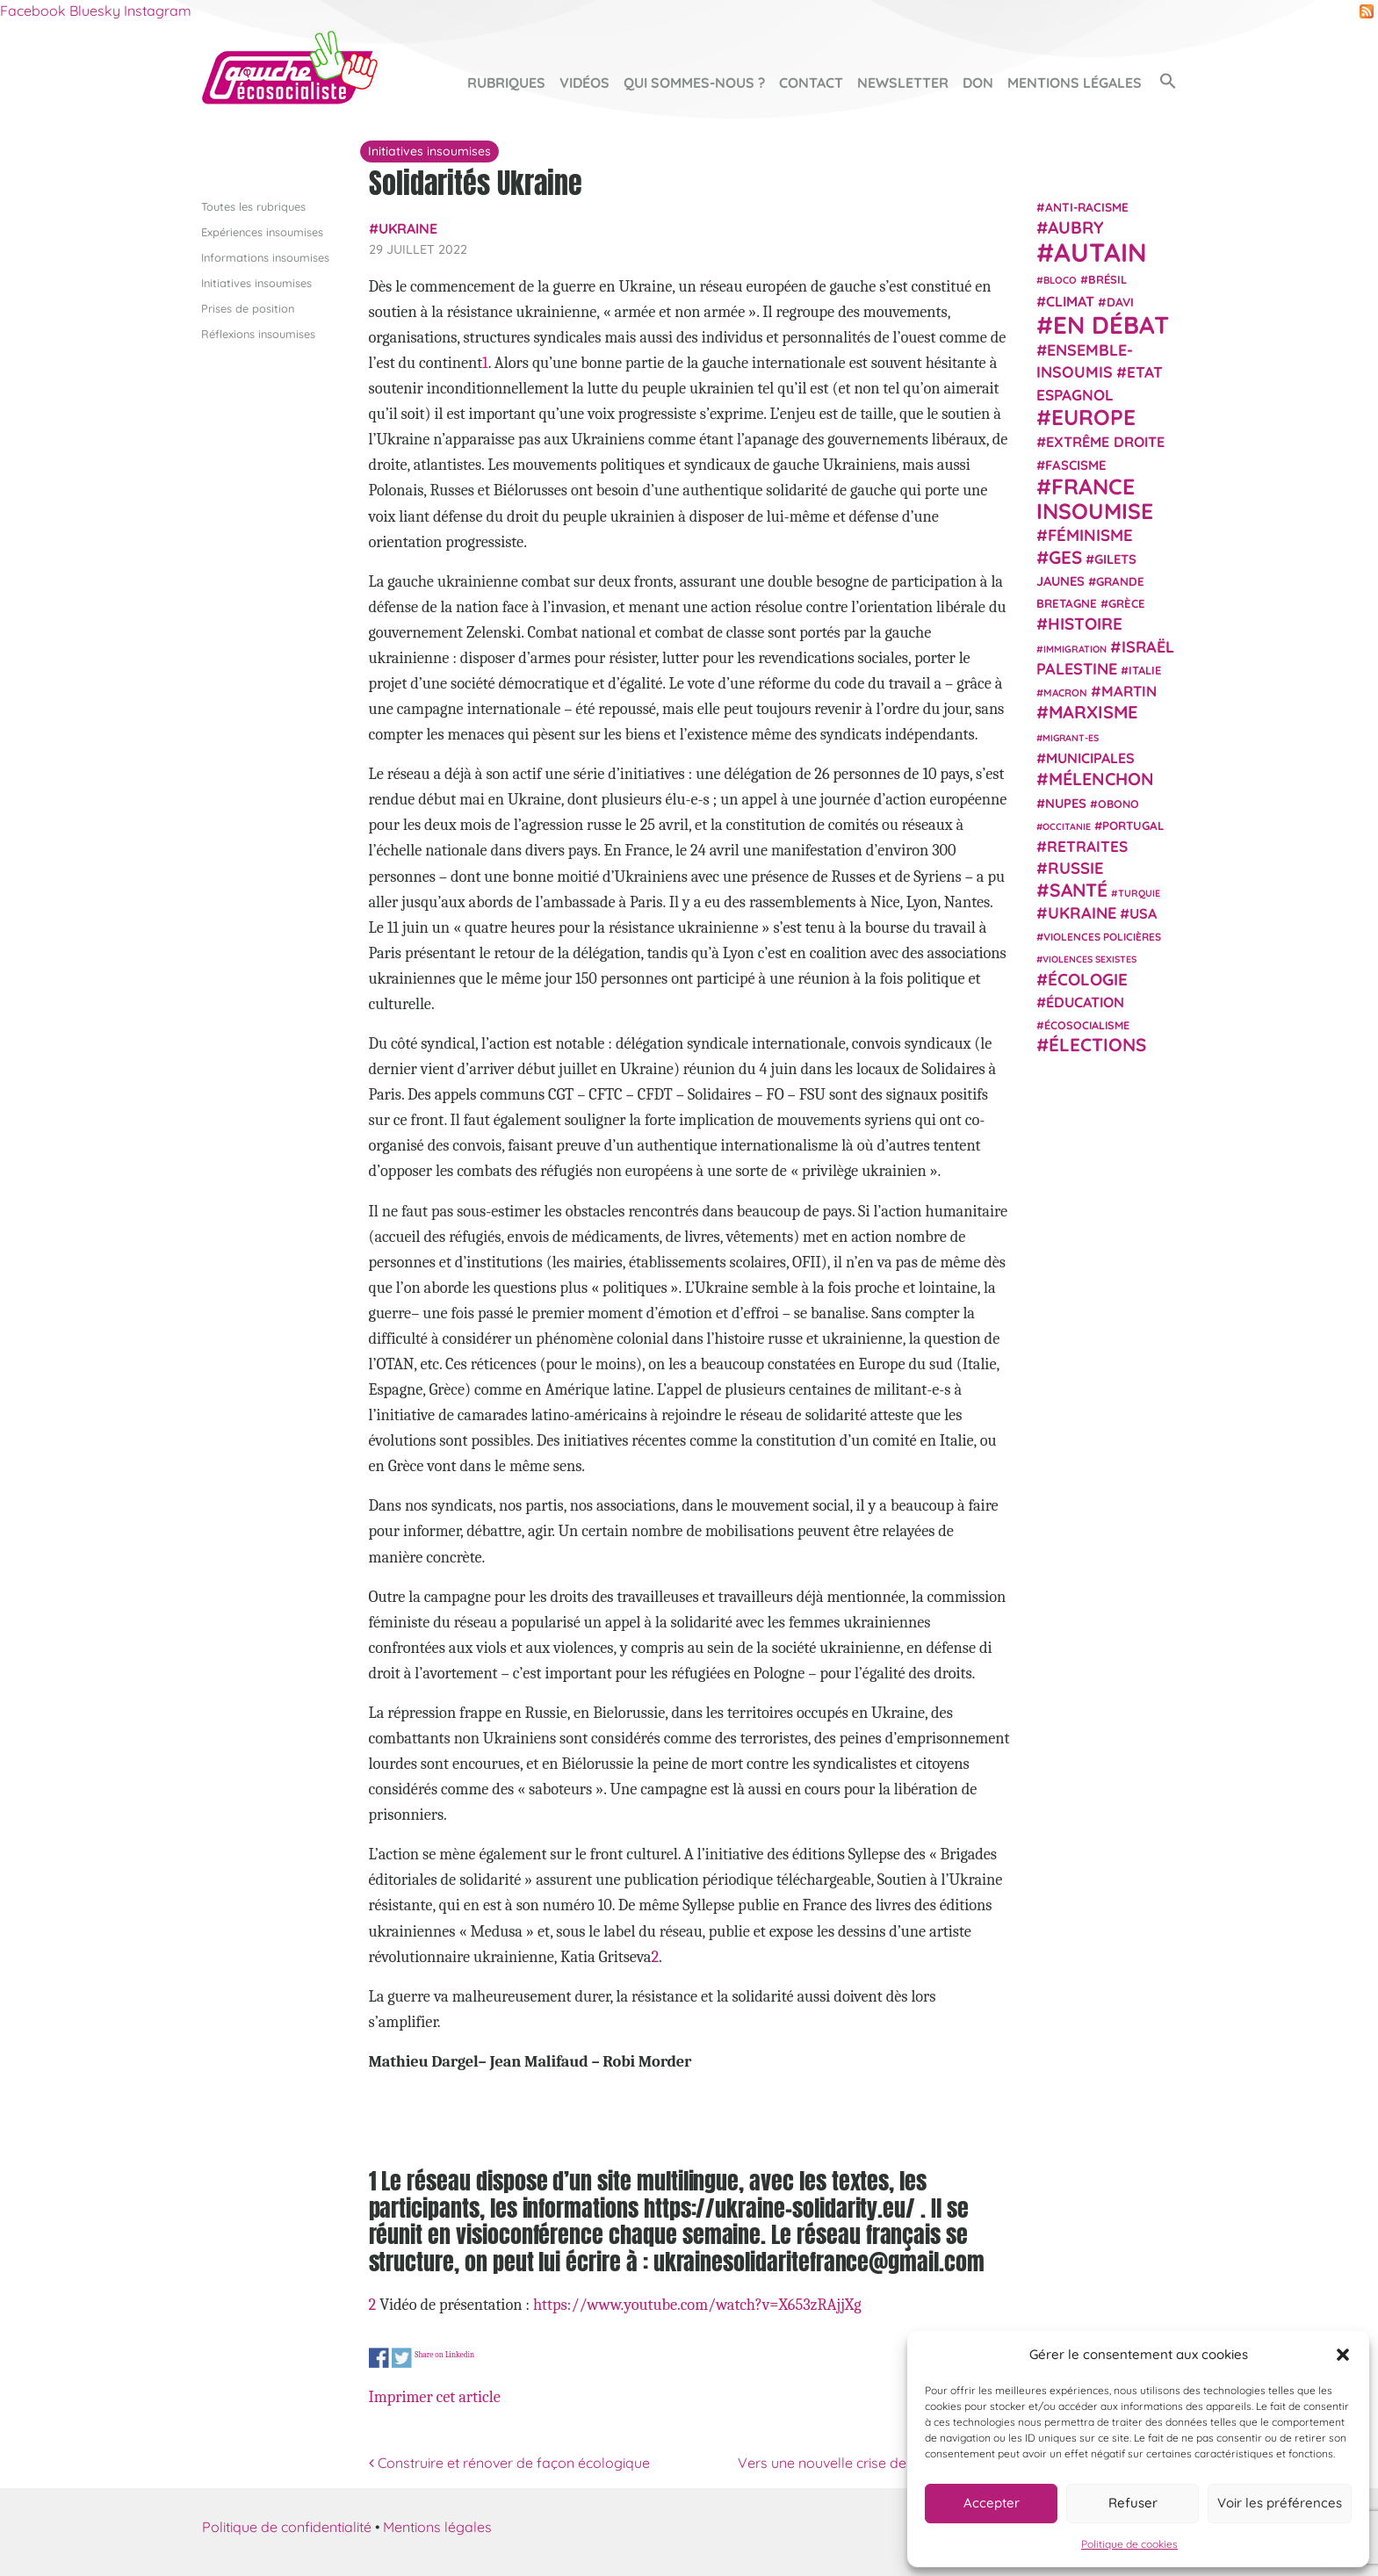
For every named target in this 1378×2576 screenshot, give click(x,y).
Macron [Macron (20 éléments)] (1065, 692)
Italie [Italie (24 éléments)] (1145, 670)
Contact (811, 82)
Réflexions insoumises (258, 334)
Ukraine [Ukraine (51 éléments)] (1082, 913)
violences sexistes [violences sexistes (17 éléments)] (1089, 959)
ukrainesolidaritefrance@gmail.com (819, 2261)
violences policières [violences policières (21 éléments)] (1102, 936)
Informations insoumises (265, 257)
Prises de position (247, 308)
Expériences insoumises (262, 232)
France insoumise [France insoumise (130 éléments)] (1094, 498)
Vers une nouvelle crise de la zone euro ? (874, 2462)
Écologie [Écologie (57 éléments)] (1088, 979)
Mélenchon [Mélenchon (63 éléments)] (1101, 779)
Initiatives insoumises (256, 283)
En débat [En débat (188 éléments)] (1111, 324)
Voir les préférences (1279, 2502)
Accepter (991, 2502)
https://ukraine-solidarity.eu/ (779, 2208)
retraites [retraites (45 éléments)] (1087, 846)
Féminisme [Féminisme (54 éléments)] (1090, 534)
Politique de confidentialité (287, 2527)
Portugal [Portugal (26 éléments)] (1133, 826)
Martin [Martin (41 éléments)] (1129, 691)
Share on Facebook (379, 2359)
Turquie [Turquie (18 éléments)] (1139, 893)
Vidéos (584, 82)
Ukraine (408, 228)
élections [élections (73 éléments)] (1097, 1044)
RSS (1367, 11)
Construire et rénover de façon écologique (509, 2462)
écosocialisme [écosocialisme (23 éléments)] (1086, 1025)
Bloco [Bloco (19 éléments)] (1060, 280)
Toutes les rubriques (253, 206)
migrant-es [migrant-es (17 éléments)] (1071, 738)
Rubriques (506, 82)
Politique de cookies (1129, 2544)
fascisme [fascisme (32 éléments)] (1076, 465)
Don (978, 82)
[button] (1343, 2354)
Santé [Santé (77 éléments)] (1078, 889)
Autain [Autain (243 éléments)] (1100, 252)
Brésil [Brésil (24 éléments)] (1107, 279)
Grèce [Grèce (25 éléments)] (1126, 603)
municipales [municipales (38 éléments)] (1090, 758)
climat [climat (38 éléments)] (1070, 301)
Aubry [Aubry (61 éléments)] (1076, 227)
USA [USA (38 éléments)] (1143, 913)
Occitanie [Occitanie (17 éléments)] (1067, 826)
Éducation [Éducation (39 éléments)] (1085, 1002)
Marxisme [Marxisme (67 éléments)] (1093, 712)
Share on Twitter (402, 2359)
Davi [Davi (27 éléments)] (1120, 301)
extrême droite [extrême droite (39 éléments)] (1105, 442)
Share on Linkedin (444, 2354)
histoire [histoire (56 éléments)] (1085, 623)
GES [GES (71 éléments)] (1065, 556)
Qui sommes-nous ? (694, 82)
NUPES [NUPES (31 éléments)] (1065, 803)
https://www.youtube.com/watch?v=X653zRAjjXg (697, 2304)
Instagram (157, 10)
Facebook (33, 10)
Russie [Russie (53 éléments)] (1076, 868)
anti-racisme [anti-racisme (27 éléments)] (1087, 206)
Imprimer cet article (435, 2396)
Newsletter (903, 82)
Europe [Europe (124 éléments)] (1093, 416)
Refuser (1133, 2502)
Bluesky (94, 10)
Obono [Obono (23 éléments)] (1118, 804)
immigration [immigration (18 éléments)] (1075, 649)
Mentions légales (1074, 82)
